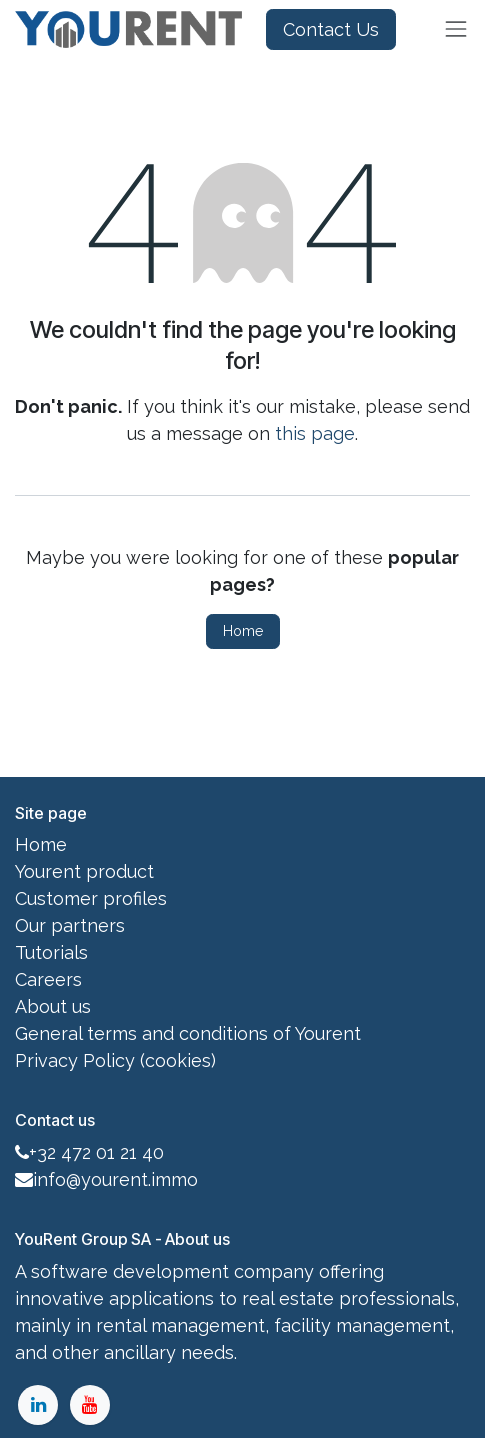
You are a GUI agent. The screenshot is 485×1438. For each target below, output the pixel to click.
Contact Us (331, 29)
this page (315, 433)
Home (243, 631)
